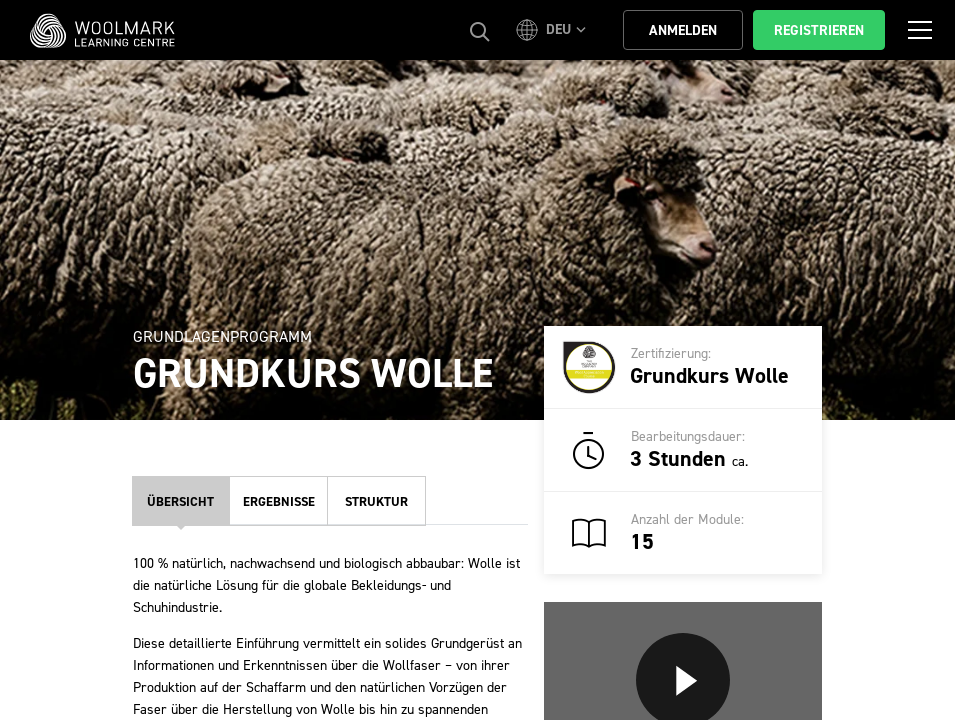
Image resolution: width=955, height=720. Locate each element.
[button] (554, 30)
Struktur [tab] (376, 501)
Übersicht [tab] (180, 501)
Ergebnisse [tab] (279, 501)
